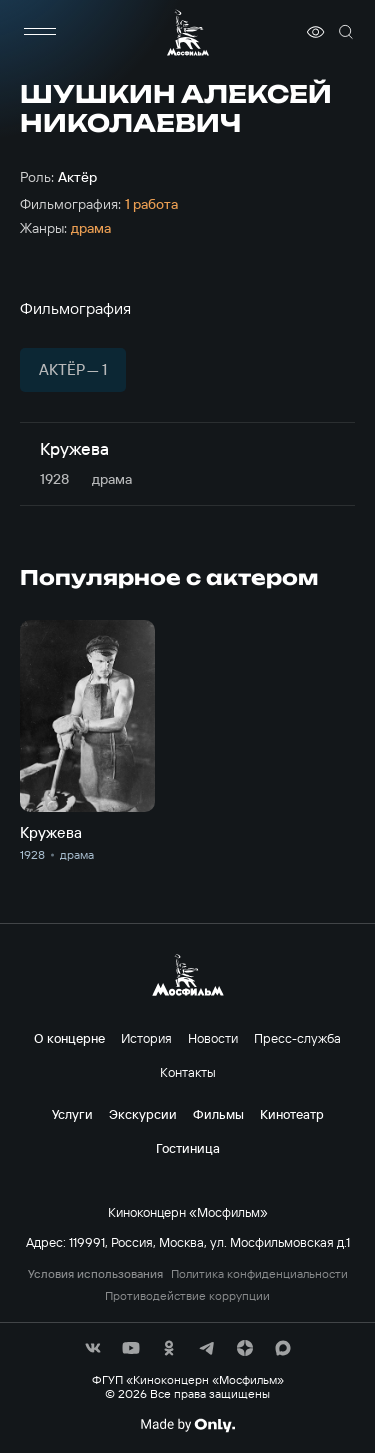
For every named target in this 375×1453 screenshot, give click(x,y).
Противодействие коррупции (187, 1296)
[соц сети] (93, 1348)
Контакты (188, 1072)
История (146, 1038)
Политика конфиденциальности (259, 1274)
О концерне (69, 1038)
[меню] (40, 32)
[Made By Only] (187, 1425)
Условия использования (95, 1274)
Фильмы (218, 1114)
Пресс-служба (297, 1038)
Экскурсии (143, 1114)
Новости (213, 1038)
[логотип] (188, 32)
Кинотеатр (292, 1114)
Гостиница (188, 1148)
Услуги (72, 1114)
